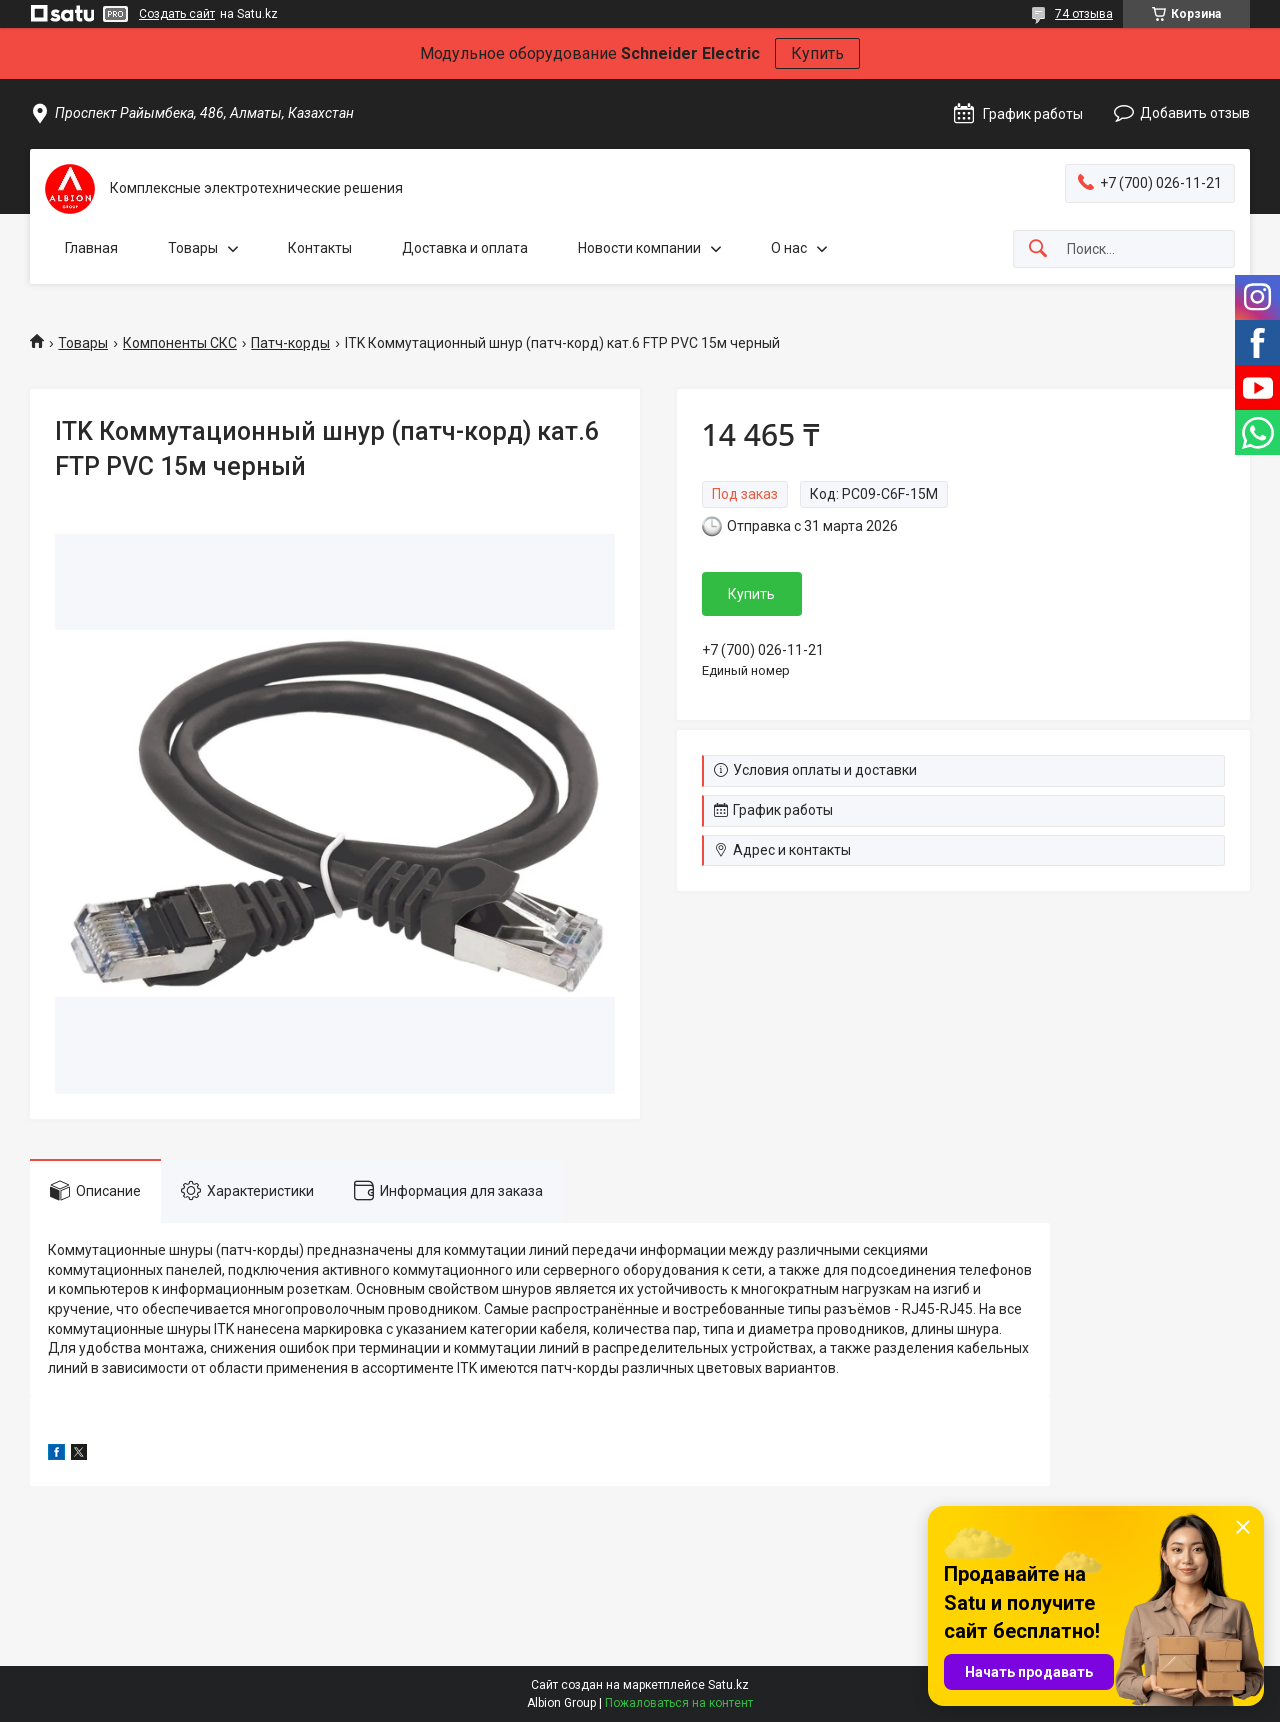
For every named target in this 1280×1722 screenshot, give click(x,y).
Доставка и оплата (465, 248)
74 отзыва (1084, 14)
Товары (193, 248)
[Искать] (1038, 249)
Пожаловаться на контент (679, 1703)
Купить (817, 53)
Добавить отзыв (1195, 113)
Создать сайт (177, 14)
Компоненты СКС (180, 343)
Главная (91, 248)
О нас (789, 248)
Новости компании (639, 248)
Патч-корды (290, 343)
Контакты (320, 248)
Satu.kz (728, 1685)
